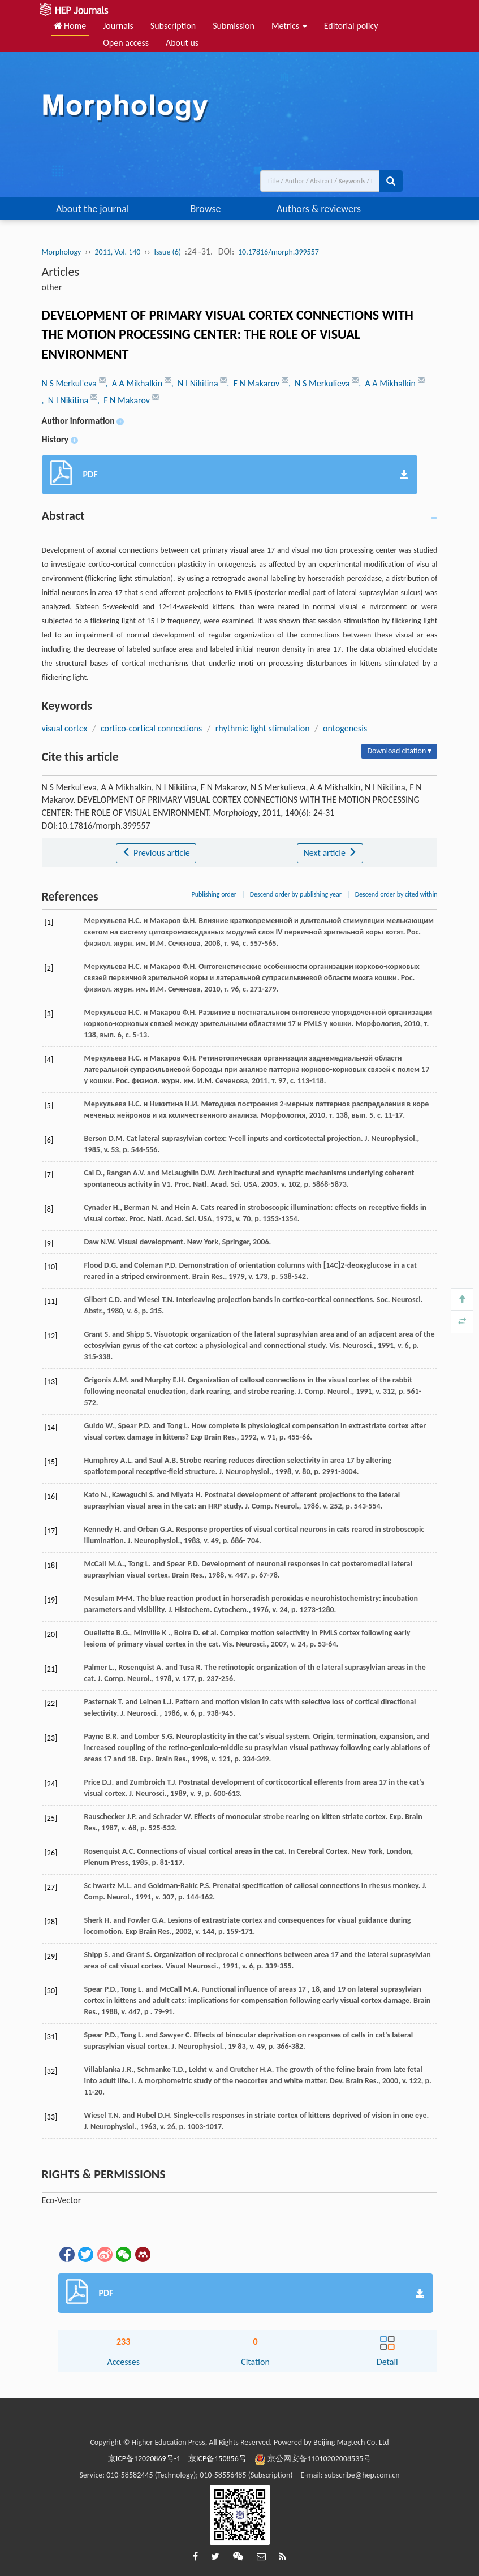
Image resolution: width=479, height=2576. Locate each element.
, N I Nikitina (195, 383)
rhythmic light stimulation (262, 728)
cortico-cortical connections (151, 728)
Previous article (155, 852)
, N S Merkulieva (320, 383)
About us (182, 42)
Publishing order (213, 894)
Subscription (173, 25)
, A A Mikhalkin (135, 383)
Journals (118, 25)
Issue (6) (168, 252)
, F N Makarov (254, 383)
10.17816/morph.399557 (278, 252)
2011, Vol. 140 (117, 252)
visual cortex (65, 728)
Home (70, 25)
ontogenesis (345, 728)
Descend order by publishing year (296, 894)
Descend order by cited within (396, 894)
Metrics (289, 25)
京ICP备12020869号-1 (144, 2458)
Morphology (61, 252)
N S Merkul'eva (70, 383)
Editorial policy (351, 25)
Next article (329, 852)
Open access (126, 42)
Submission (233, 25)
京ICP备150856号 (217, 2458)
